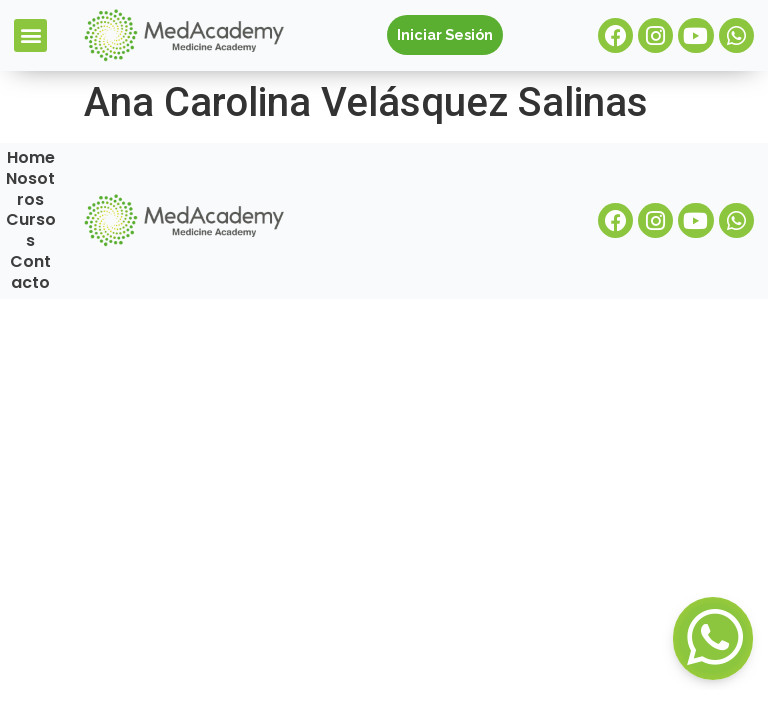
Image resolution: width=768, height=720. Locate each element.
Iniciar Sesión (445, 34)
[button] (30, 35)
